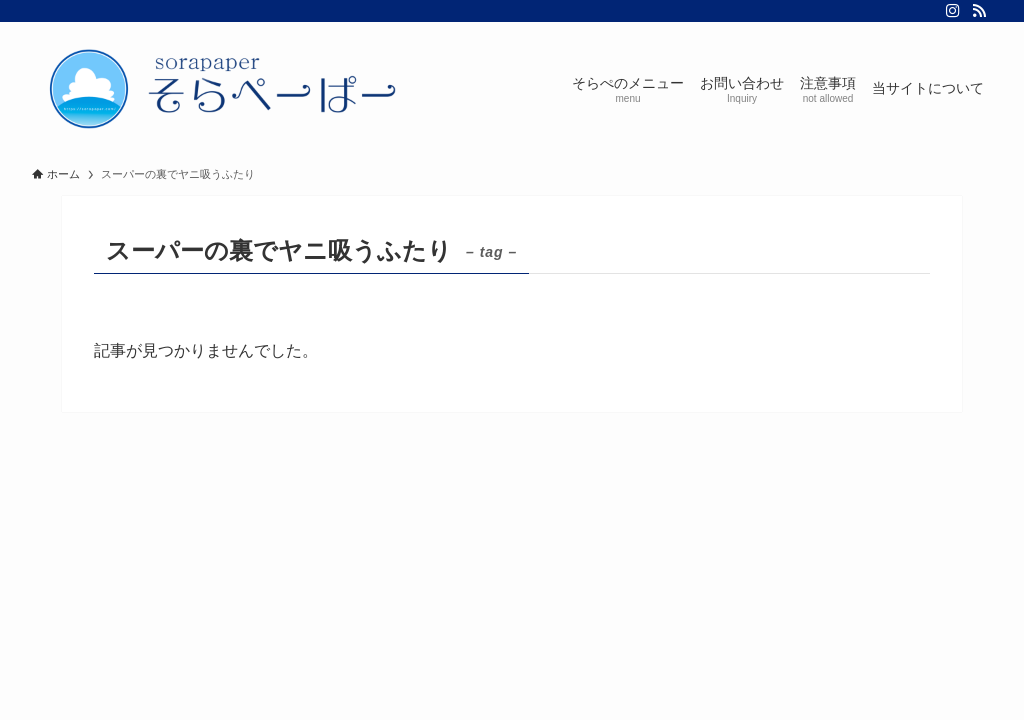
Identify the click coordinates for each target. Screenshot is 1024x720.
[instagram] (953, 11)
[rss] (979, 11)
